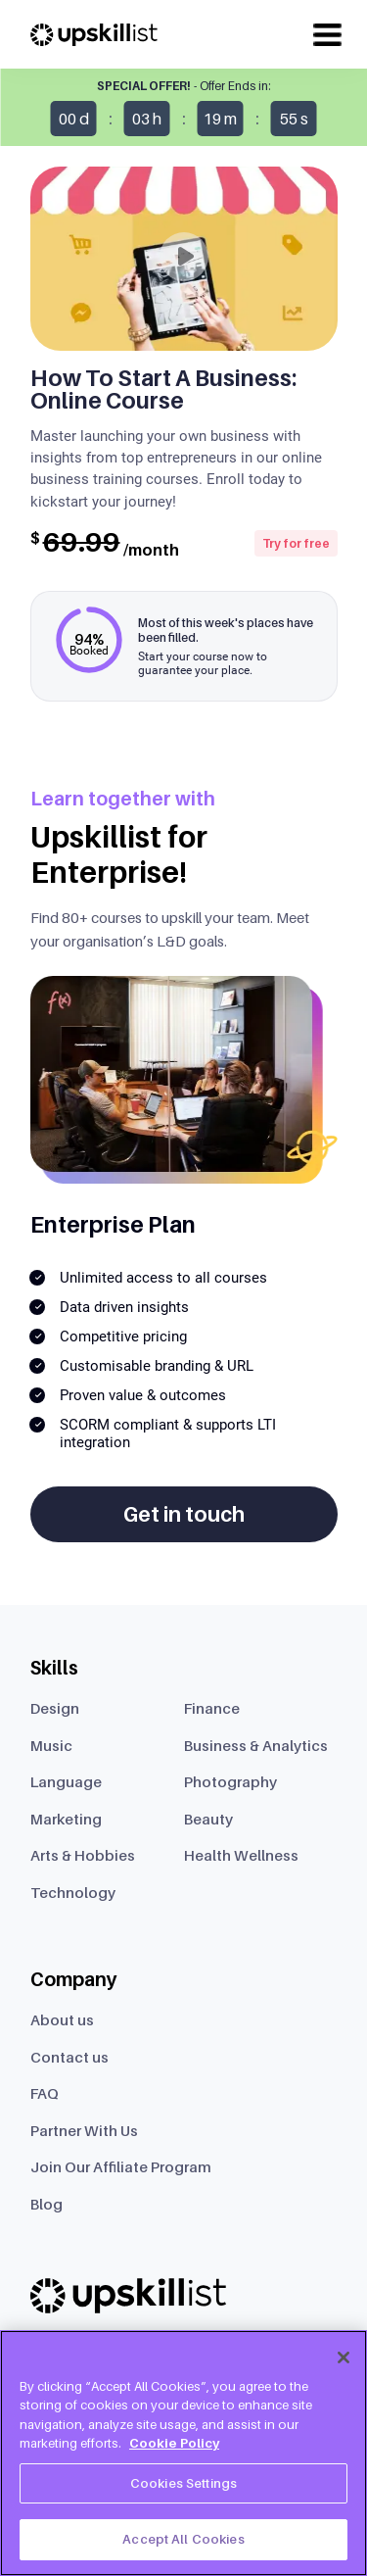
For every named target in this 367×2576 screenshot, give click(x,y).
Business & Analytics (256, 1745)
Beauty (208, 1818)
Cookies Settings (183, 2483)
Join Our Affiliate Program (120, 2166)
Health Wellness (241, 1855)
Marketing (66, 1818)
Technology (72, 1892)
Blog (46, 2203)
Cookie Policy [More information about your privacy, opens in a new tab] (174, 2443)
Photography (230, 1781)
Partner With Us (84, 2130)
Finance (212, 1708)
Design (54, 1708)
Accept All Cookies (183, 2539)
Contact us (69, 2057)
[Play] (184, 256)
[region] (183, 2453)
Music (51, 1745)
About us (62, 2019)
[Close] (343, 2357)
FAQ (44, 2093)
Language (66, 1781)
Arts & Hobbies (82, 1855)
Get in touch (184, 1514)
